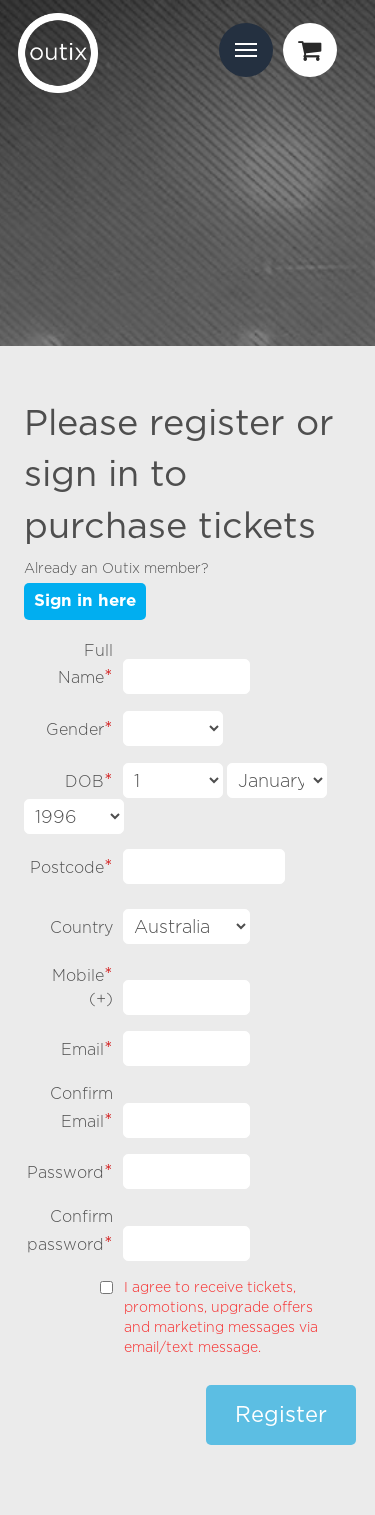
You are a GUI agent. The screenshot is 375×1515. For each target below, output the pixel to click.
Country (81, 927)
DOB (89, 779)
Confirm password (70, 1230)
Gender (79, 727)
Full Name (85, 664)
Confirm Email (81, 1107)
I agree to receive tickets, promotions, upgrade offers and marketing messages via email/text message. (221, 1316)
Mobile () (82, 985)
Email (87, 1047)
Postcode (71, 865)
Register (281, 1415)
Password (70, 1170)
